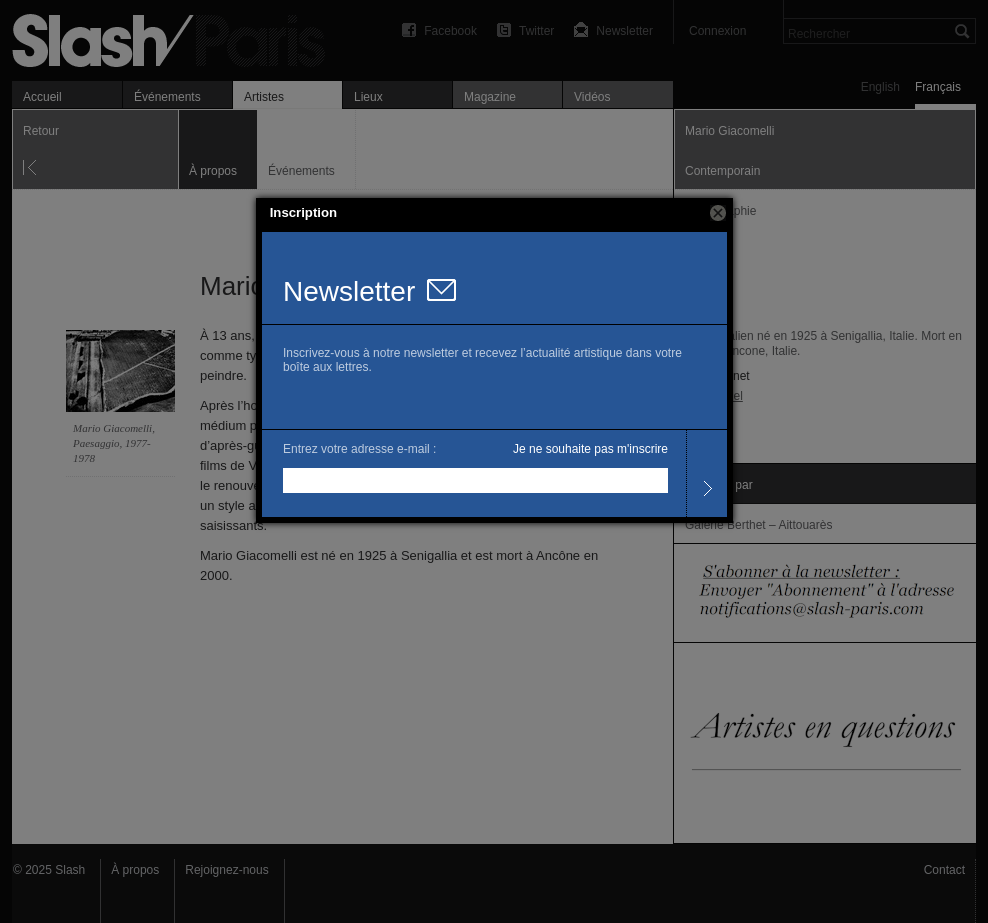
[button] (718, 213)
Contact (944, 870)
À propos (135, 870)
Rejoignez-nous (226, 870)
